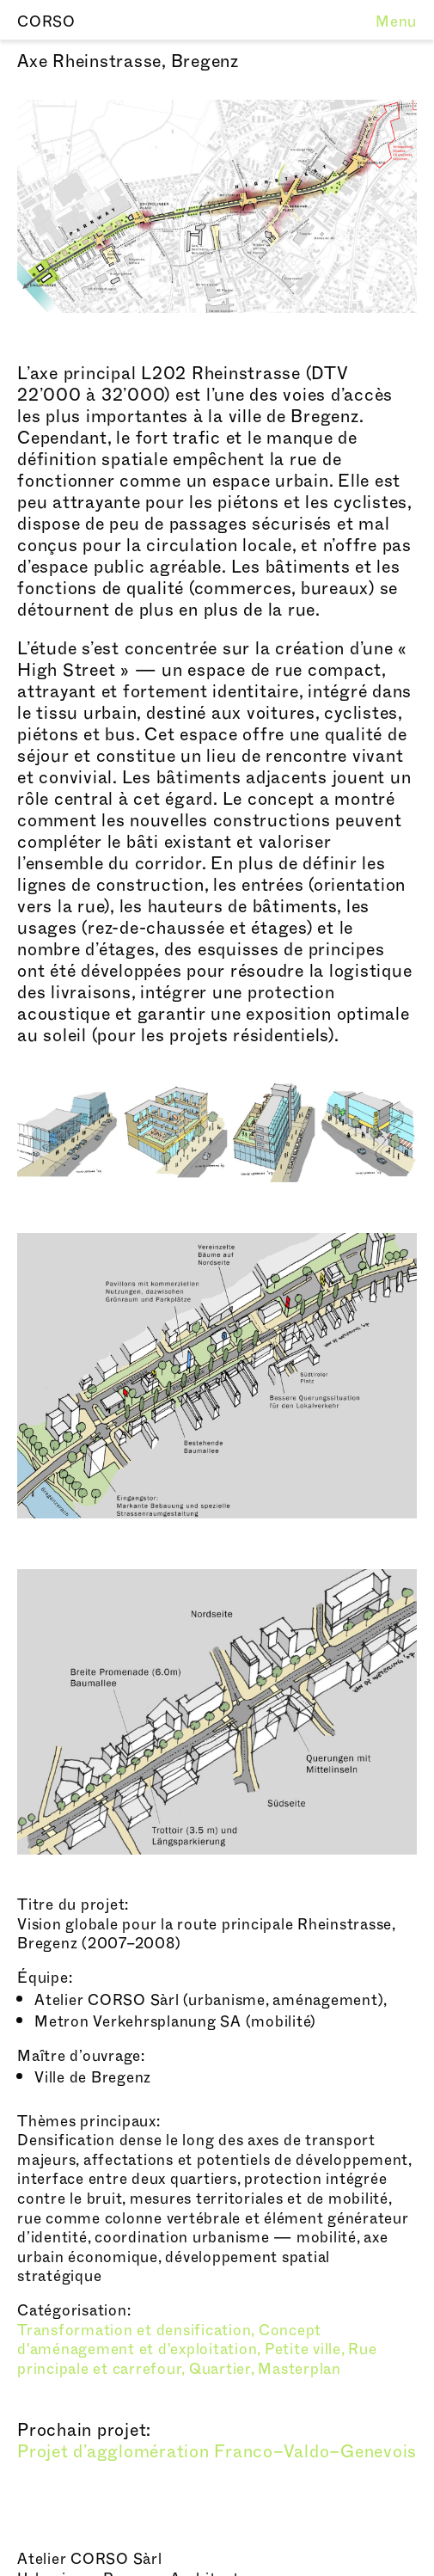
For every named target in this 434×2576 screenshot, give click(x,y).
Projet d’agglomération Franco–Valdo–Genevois (217, 2452)
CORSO (46, 22)
